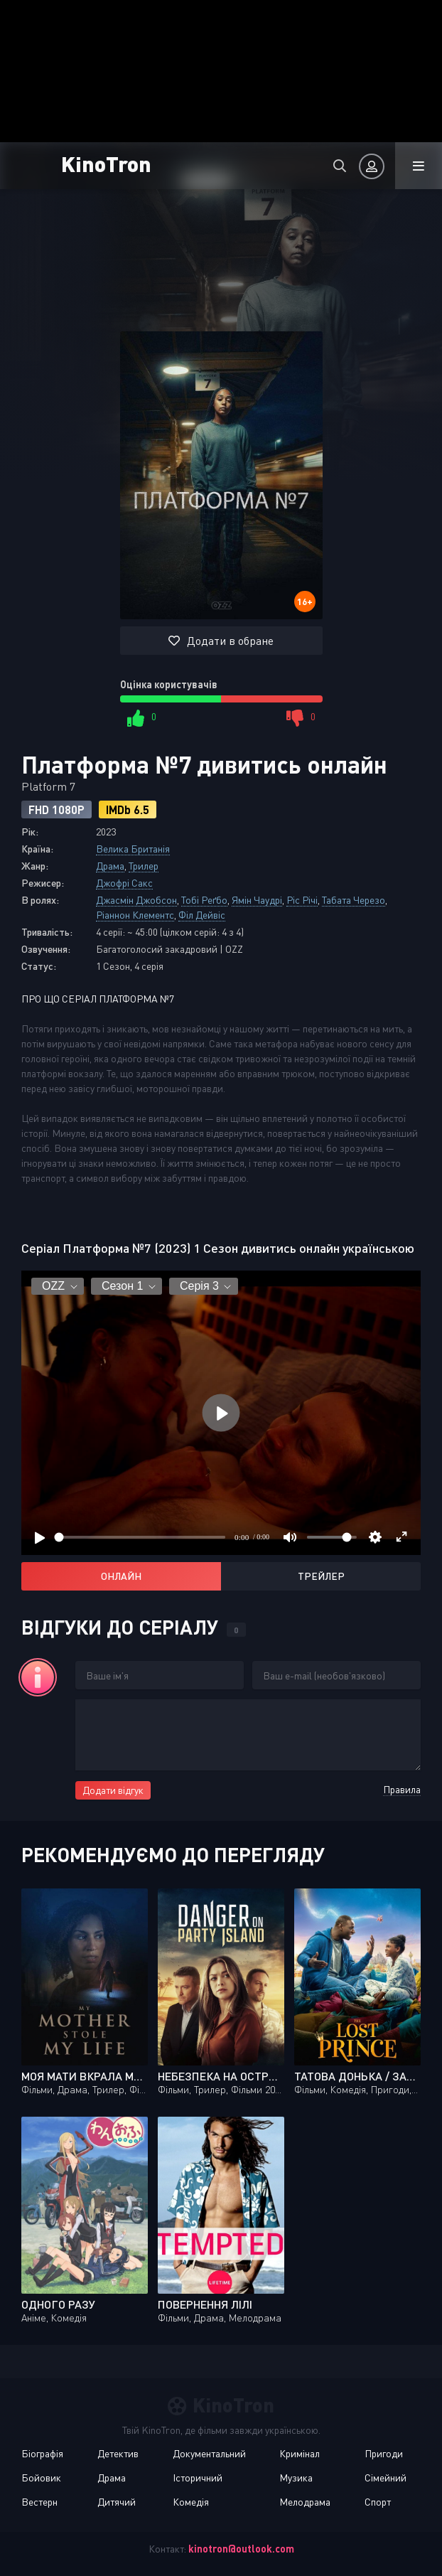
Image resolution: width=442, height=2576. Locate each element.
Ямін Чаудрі (257, 900)
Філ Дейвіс (201, 915)
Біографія (42, 2453)
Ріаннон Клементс (135, 915)
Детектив (118, 2453)
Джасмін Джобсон (136, 900)
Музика (296, 2477)
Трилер (143, 866)
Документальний (209, 2453)
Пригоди (384, 2453)
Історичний (197, 2477)
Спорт (378, 2502)
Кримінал (299, 2453)
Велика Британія (133, 849)
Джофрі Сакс (124, 883)
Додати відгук (113, 1790)
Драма (110, 866)
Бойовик (41, 2477)
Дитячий (116, 2502)
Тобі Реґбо (204, 900)
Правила (402, 1789)
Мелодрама (304, 2502)
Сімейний (385, 2477)
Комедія (191, 2502)
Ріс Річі (302, 900)
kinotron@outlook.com (241, 2549)
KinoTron (106, 163)
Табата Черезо (353, 900)
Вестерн (39, 2502)
